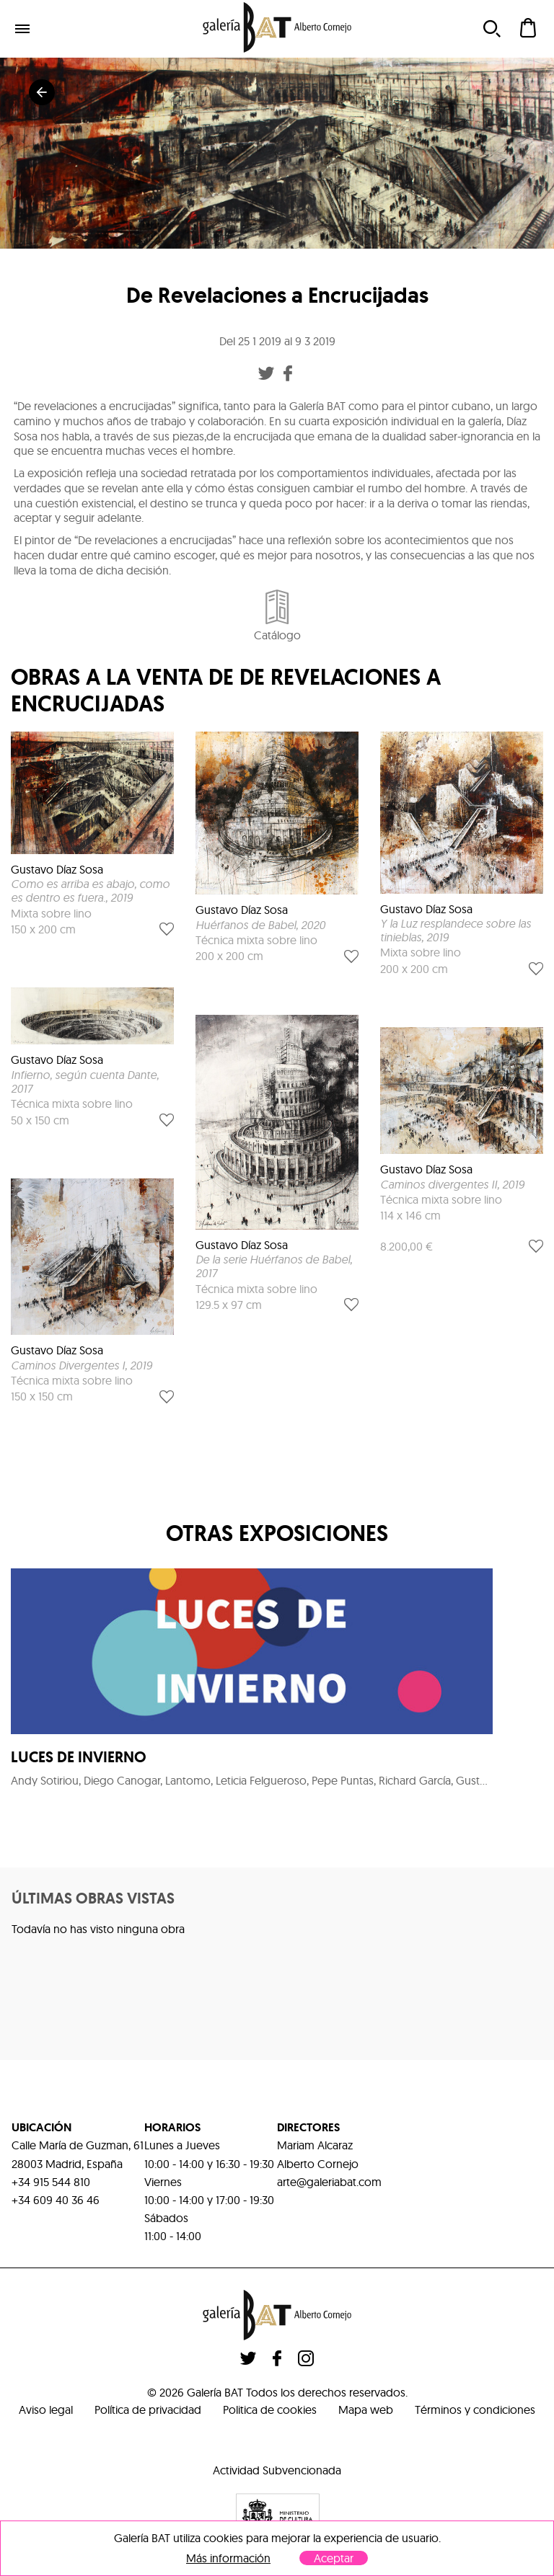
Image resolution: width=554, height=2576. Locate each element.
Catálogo (277, 615)
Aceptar (333, 2558)
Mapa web (365, 2409)
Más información (228, 2558)
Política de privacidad (147, 2409)
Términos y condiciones (475, 2409)
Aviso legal (46, 2409)
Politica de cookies (270, 2409)
